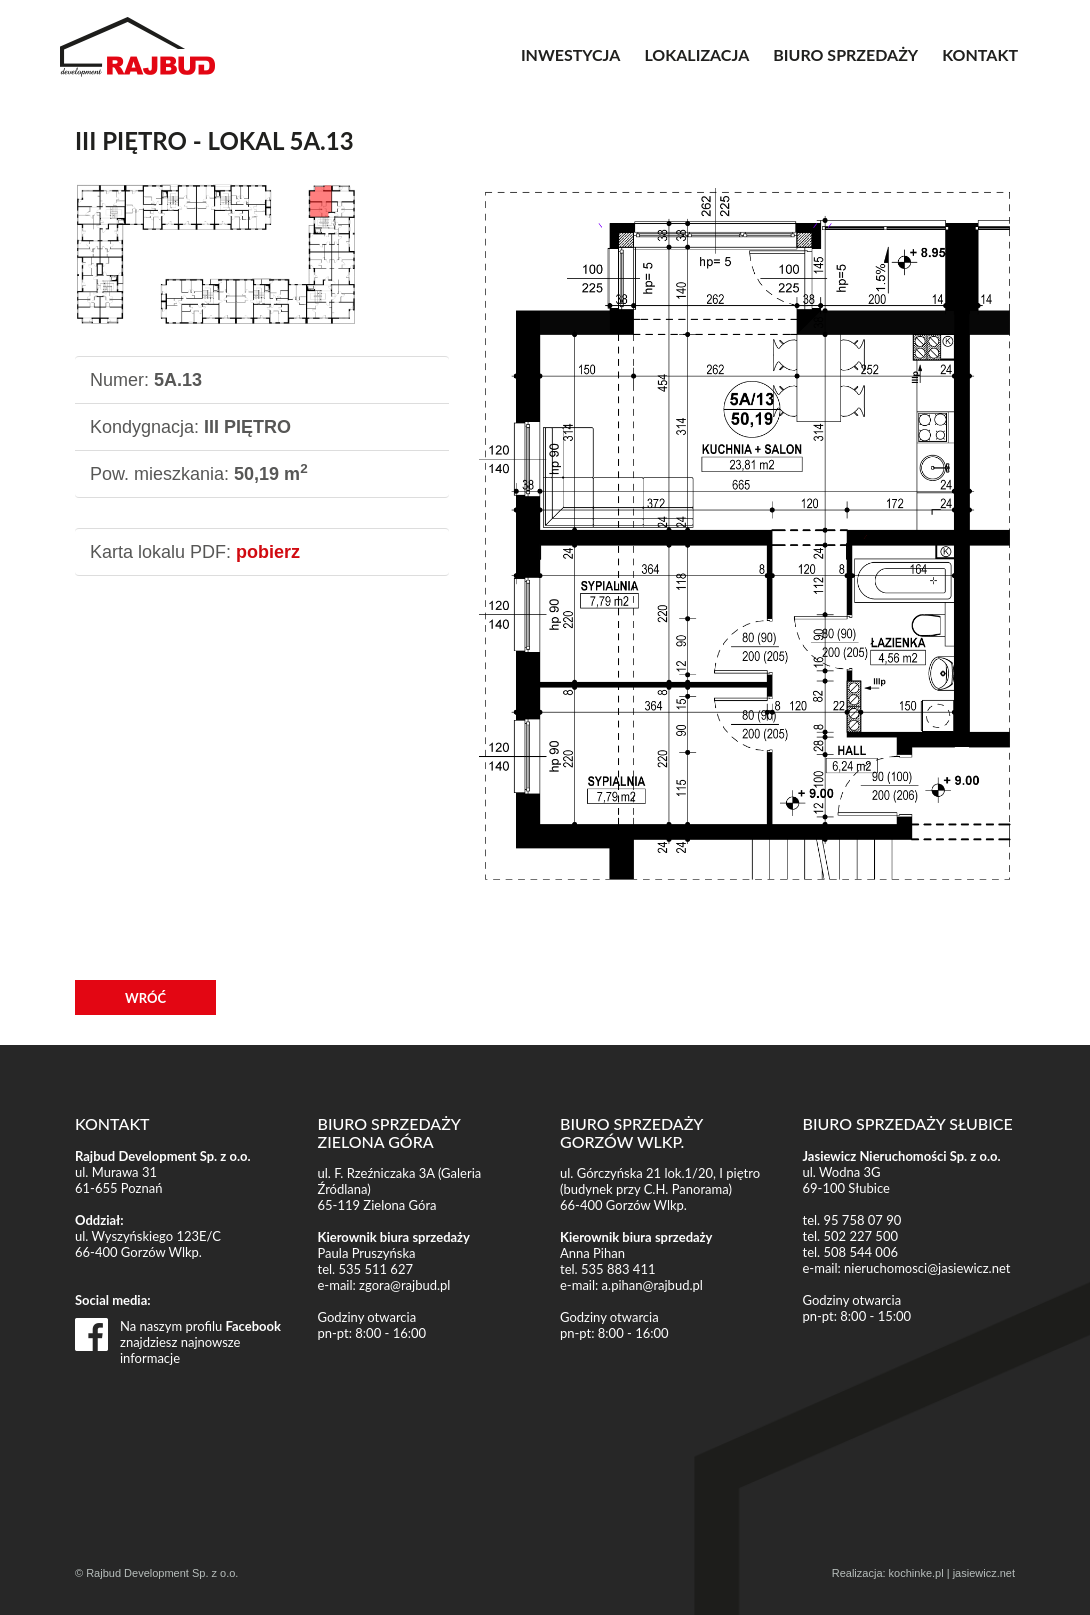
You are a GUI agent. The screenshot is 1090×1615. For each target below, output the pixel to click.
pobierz (268, 552)
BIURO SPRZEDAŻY (845, 54)
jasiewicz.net (984, 1573)
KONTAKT (980, 54)
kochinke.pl (916, 1573)
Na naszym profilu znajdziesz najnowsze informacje (200, 1334)
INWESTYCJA (571, 54)
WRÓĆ (145, 998)
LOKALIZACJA (696, 54)
